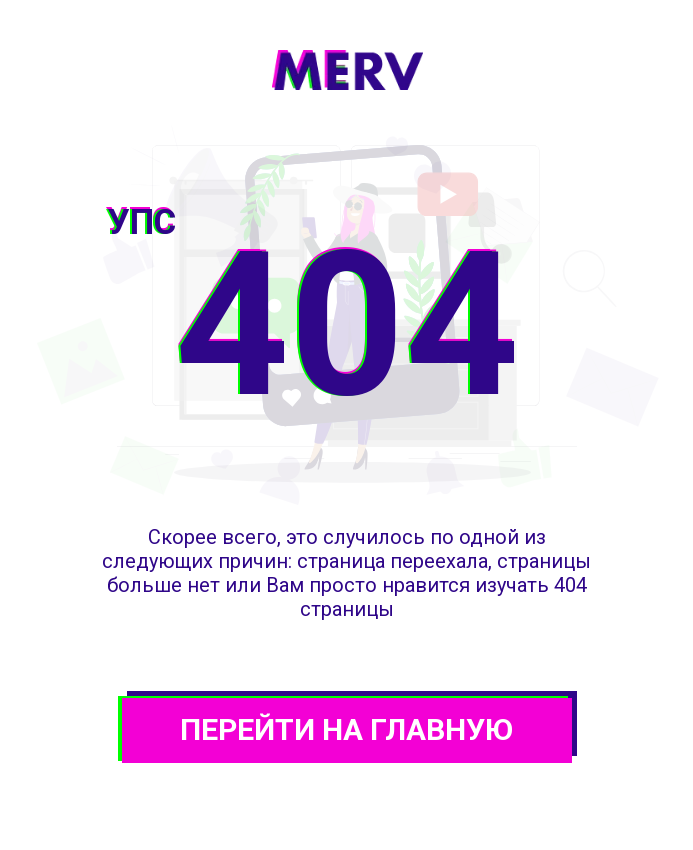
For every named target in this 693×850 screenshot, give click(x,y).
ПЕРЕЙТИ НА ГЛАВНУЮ (346, 729)
